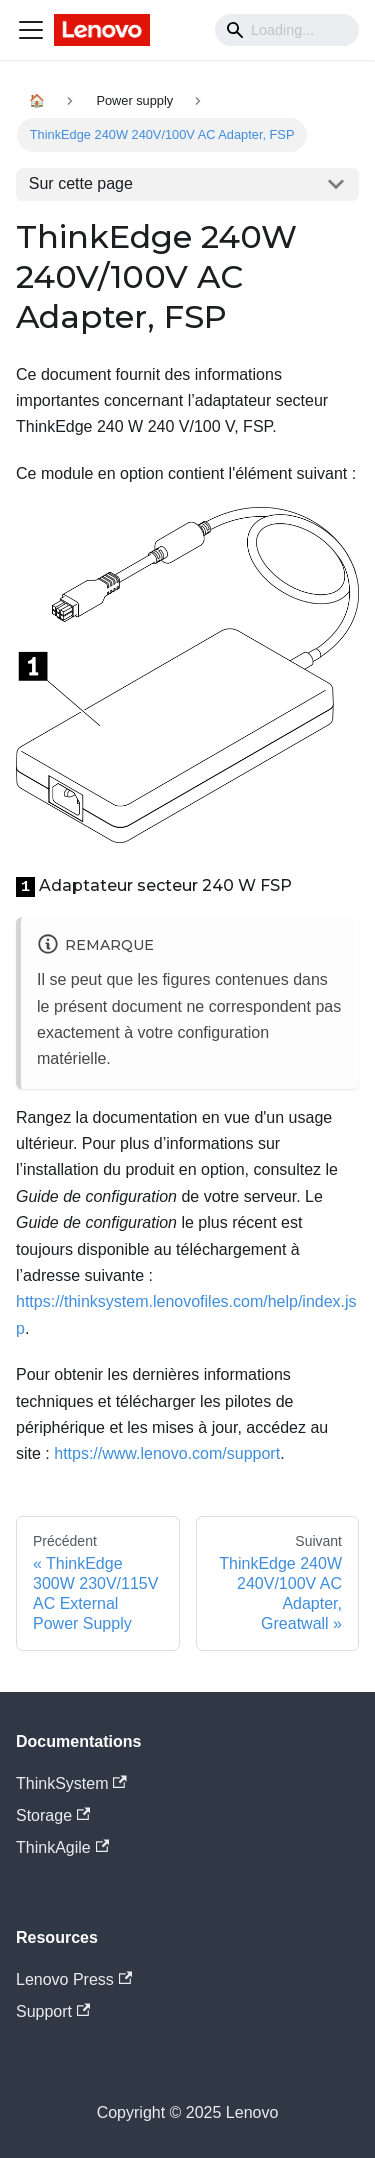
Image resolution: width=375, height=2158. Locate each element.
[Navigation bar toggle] (31, 30)
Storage (53, 1815)
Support (53, 2011)
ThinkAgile (62, 1847)
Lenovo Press (74, 1979)
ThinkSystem (71, 1783)
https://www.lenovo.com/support (167, 1453)
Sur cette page (81, 183)
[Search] (287, 30)
